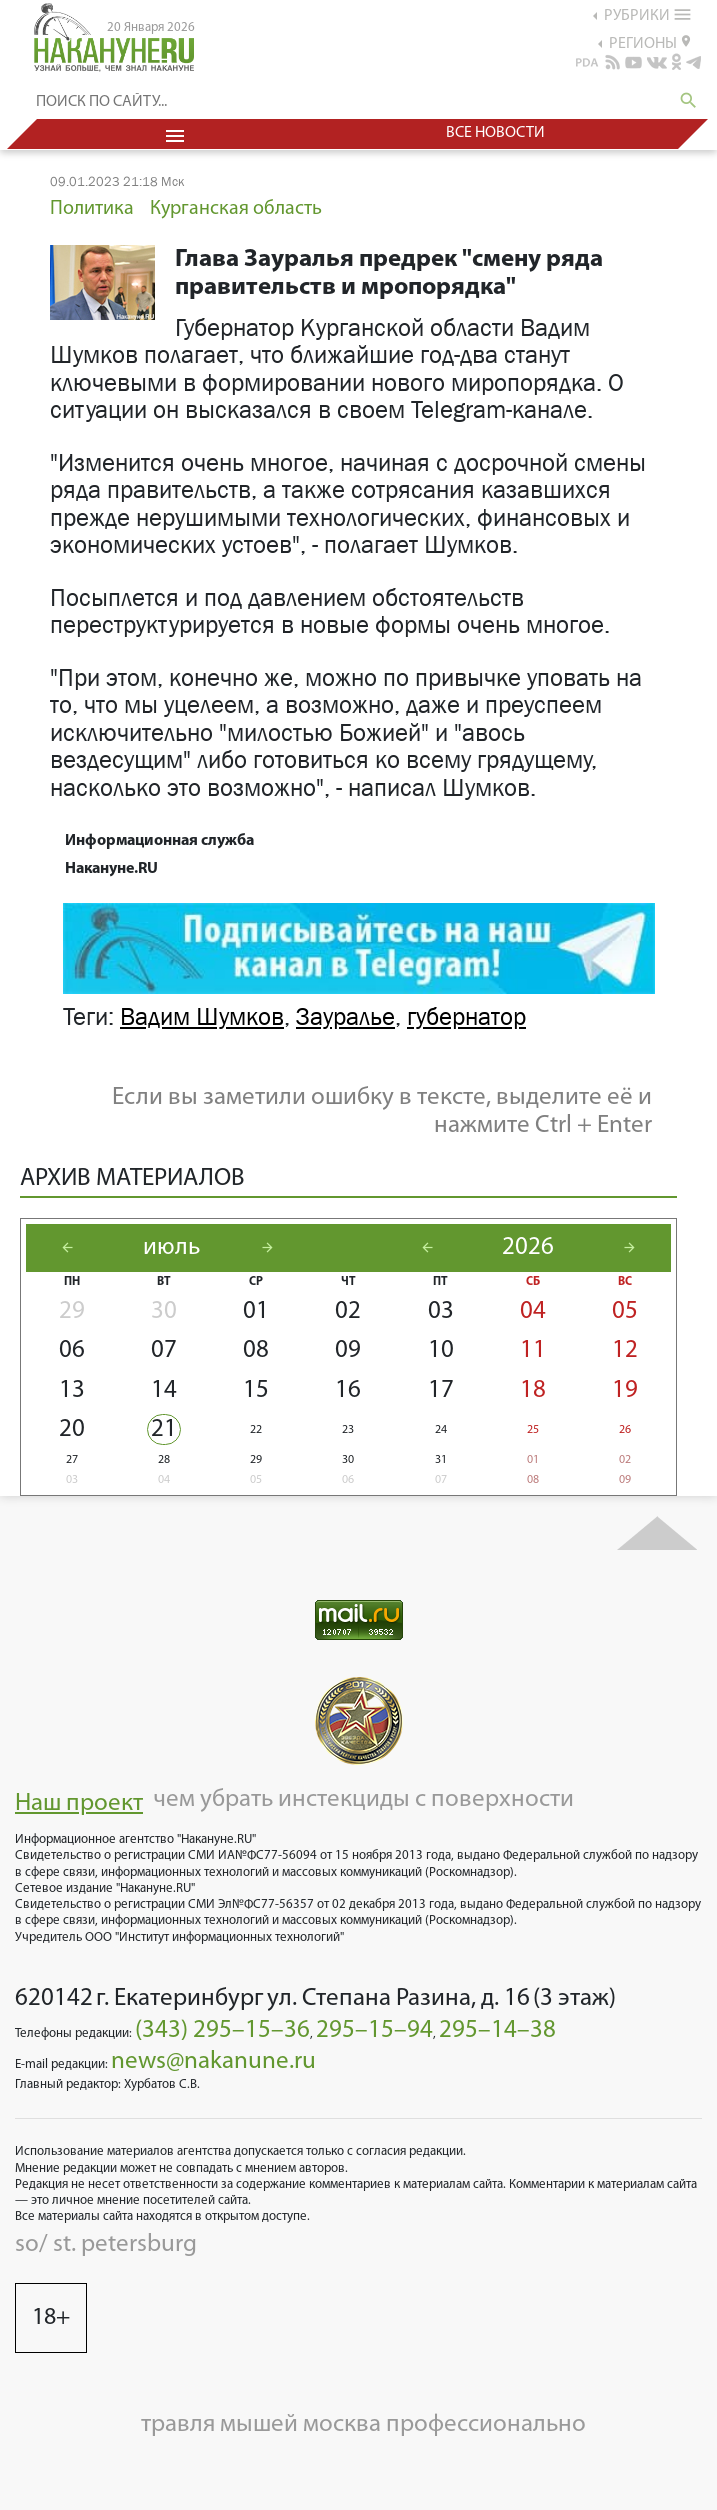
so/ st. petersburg (106, 2244)
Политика (92, 209)
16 (348, 1390)
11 (533, 1350)
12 (625, 1350)
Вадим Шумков (202, 1017)
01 (256, 1311)
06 (72, 1350)
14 (164, 1390)
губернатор (466, 1017)
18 (533, 1390)
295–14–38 (497, 2030)
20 (72, 1429)
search (688, 100)
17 (441, 1390)
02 (348, 1311)
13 (72, 1390)
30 (164, 1311)
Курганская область (236, 209)
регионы (649, 43)
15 (256, 1390)
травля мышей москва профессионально (363, 2424)
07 (164, 1350)
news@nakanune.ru (213, 2061)
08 (256, 1350)
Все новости (495, 133)
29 (72, 1311)
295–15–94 (374, 2030)
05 (625, 1311)
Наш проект (79, 1803)
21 (164, 1429)
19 (625, 1390)
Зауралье (345, 1017)
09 (348, 1350)
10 (441, 1350)
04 (533, 1311)
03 (441, 1311)
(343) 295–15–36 (222, 2030)
